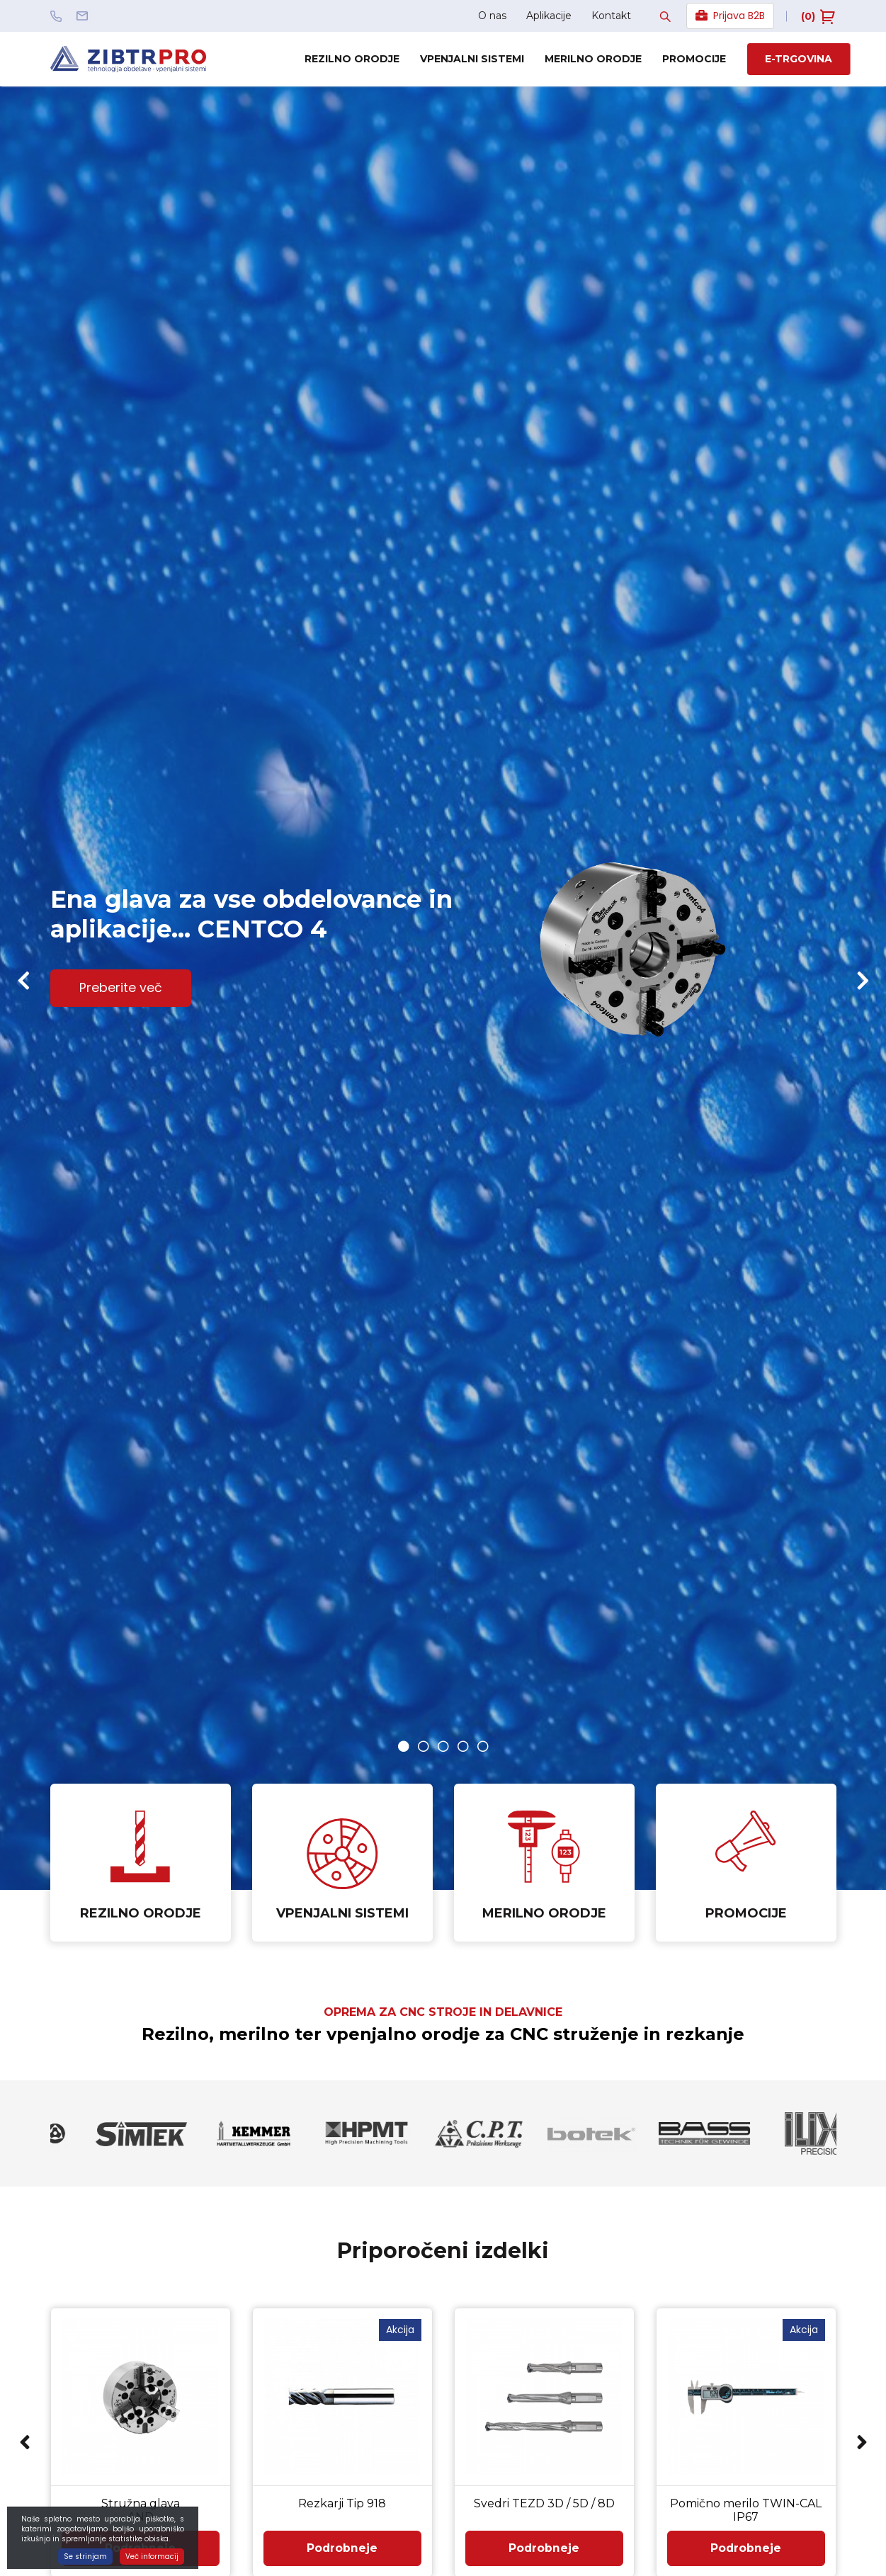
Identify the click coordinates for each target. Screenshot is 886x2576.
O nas (492, 15)
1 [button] (404, 1746)
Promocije (694, 58)
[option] (443, 988)
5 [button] (483, 1746)
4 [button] (463, 1746)
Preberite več (120, 989)
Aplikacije (549, 15)
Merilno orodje (593, 58)
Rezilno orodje (352, 58)
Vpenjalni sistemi (472, 58)
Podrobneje (342, 2549)
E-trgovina (798, 58)
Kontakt (611, 15)
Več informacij (151, 2556)
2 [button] (423, 1746)
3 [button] (443, 1746)
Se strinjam (85, 2556)
